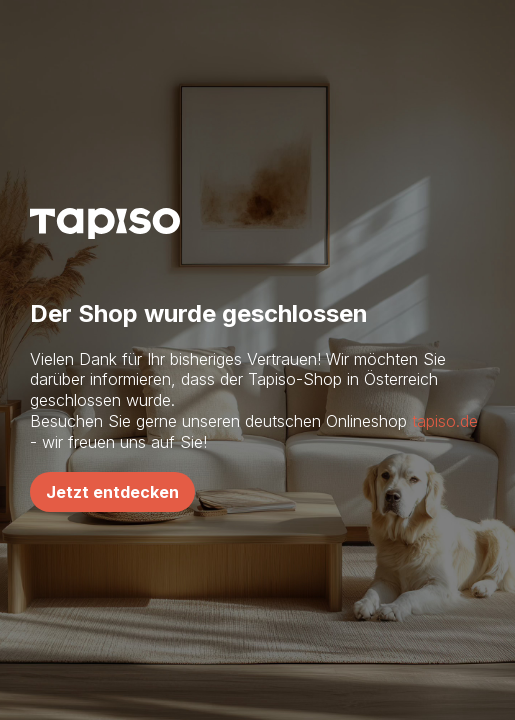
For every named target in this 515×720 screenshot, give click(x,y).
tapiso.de (445, 421)
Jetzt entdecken (112, 492)
